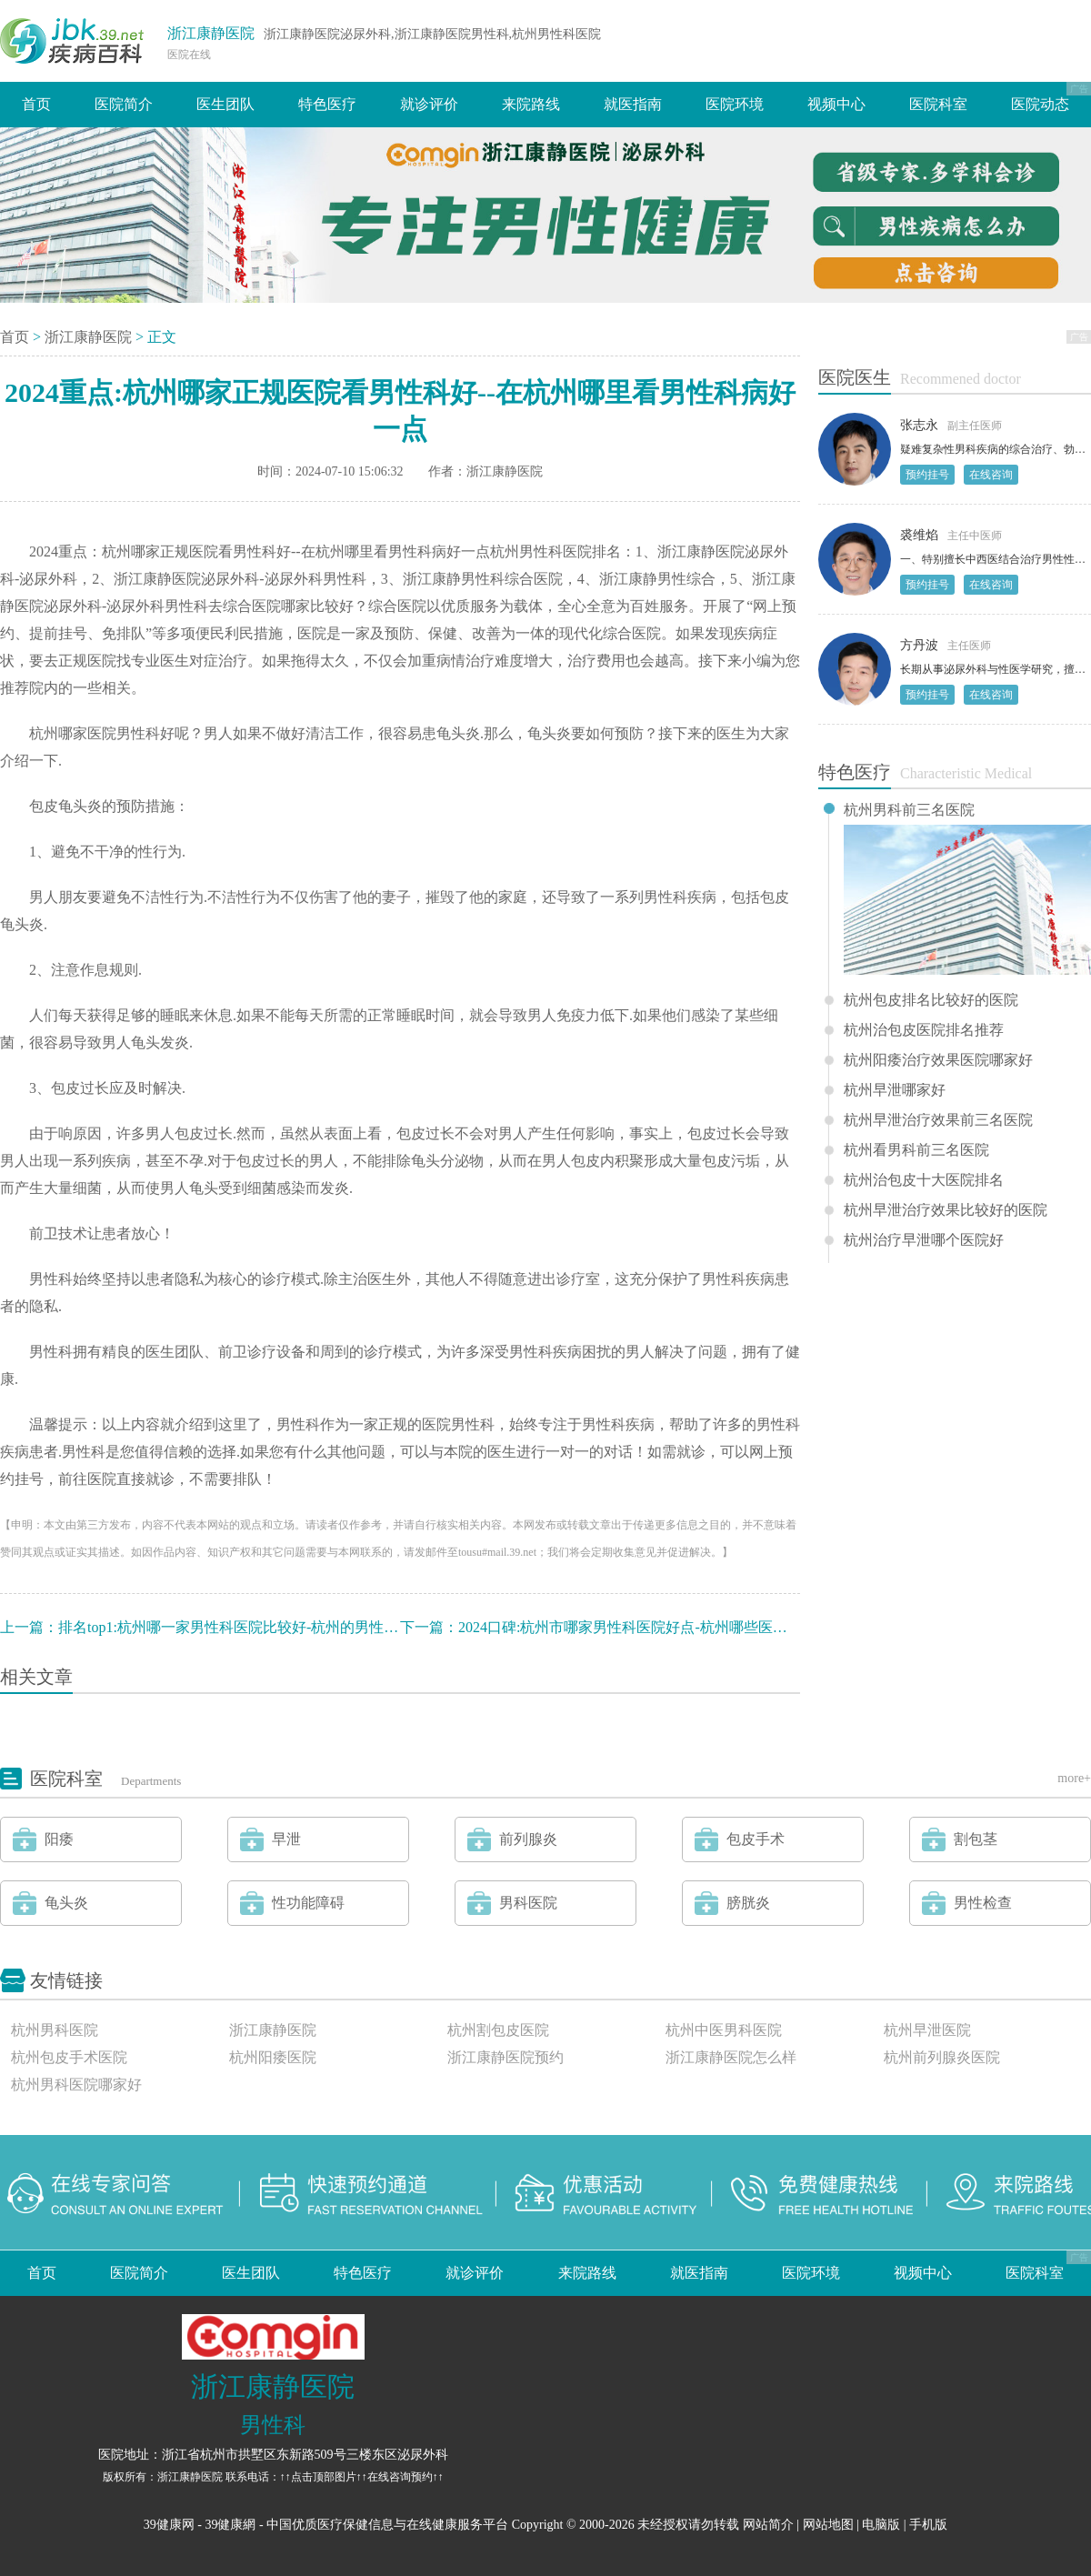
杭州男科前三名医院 (909, 810)
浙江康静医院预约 (505, 2057)
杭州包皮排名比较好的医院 (931, 1000)
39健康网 (169, 2524)
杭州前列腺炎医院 (942, 2057)
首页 (36, 104)
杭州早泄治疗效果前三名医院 (938, 1120)
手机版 (928, 2524)
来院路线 (531, 104)
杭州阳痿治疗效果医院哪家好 (938, 1060)
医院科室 (938, 104)
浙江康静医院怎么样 (731, 2057)
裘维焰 (919, 535)
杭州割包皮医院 (498, 2030)
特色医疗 (327, 104)
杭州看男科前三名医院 (916, 1150)
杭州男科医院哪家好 (76, 2084)
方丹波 (919, 645)
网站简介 (768, 2524)
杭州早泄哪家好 (895, 1090)
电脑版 (881, 2524)
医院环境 (735, 104)
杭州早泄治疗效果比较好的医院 (945, 1210)
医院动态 (1040, 104)
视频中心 (836, 104)
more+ (1074, 1778)
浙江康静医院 (211, 33)
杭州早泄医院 (927, 2030)
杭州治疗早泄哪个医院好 (924, 1240)
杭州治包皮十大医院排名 (924, 1180)
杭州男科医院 (54, 2030)
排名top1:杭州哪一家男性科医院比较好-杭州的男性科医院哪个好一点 (279, 1627)
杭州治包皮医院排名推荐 (924, 1030)
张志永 (919, 425)
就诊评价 (429, 104)
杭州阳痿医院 (272, 2057)
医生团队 (225, 104)
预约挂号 (927, 474)
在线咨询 (991, 474)
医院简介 (124, 104)
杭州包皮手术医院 (69, 2057)
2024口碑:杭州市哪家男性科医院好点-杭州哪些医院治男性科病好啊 (673, 1627)
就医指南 (633, 104)
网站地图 (828, 2524)
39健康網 (230, 2524)
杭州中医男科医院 (724, 2030)
